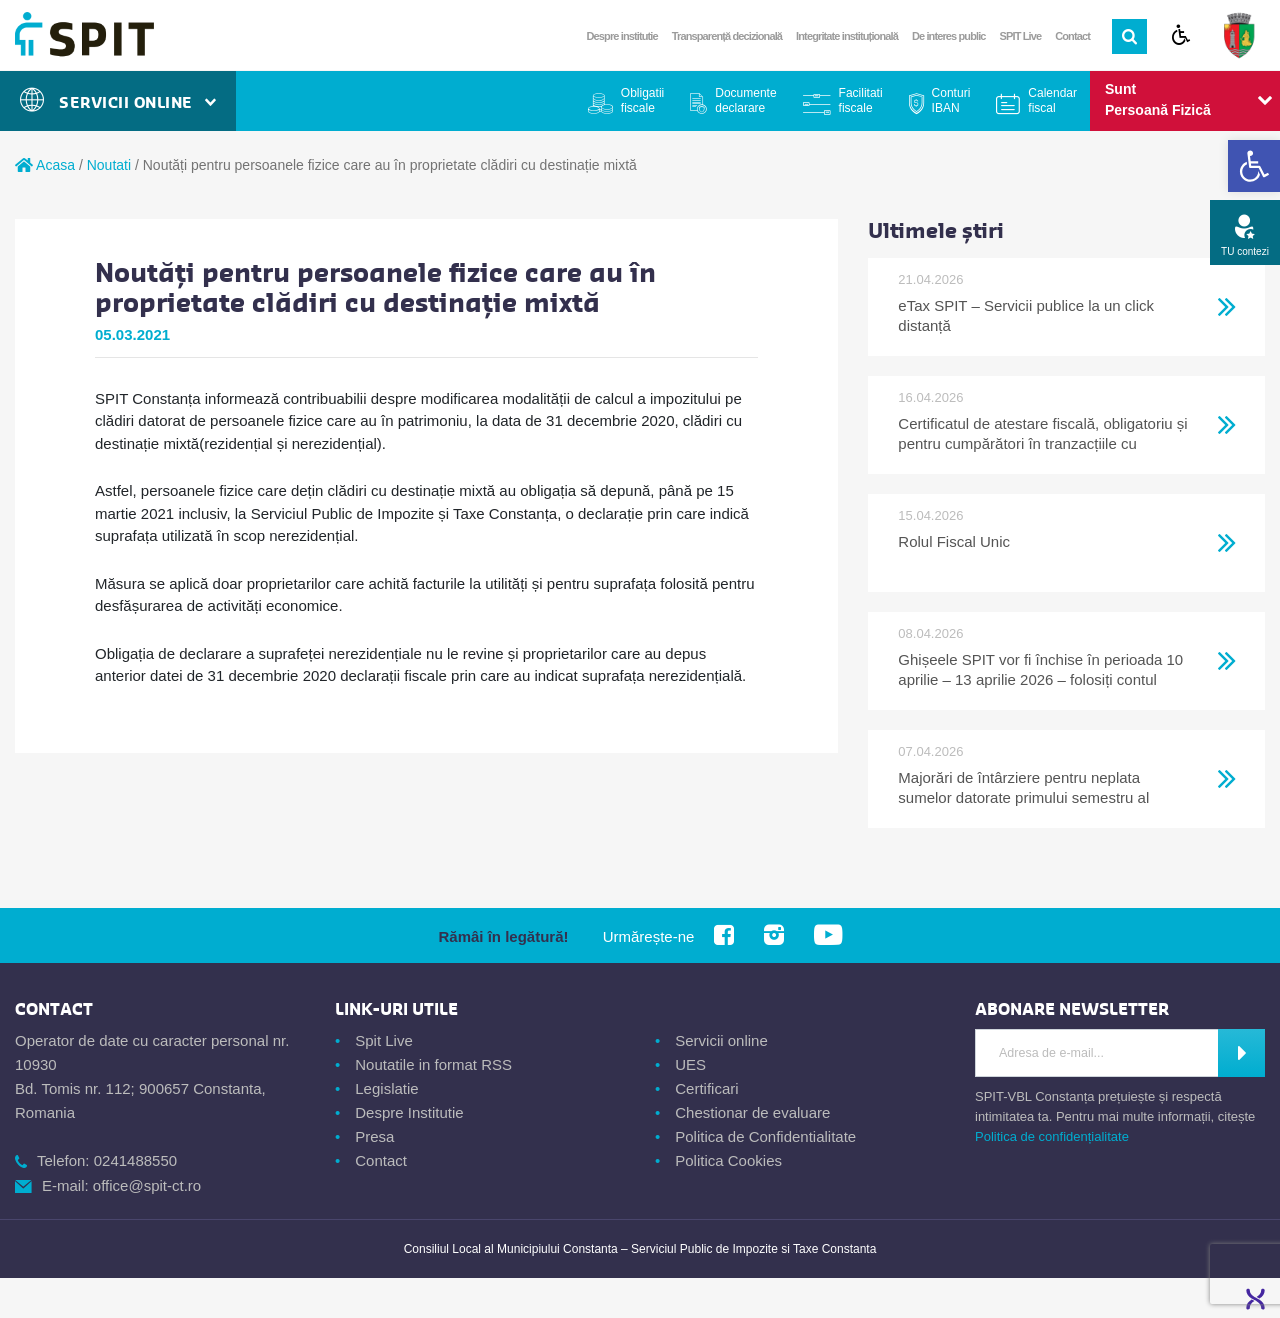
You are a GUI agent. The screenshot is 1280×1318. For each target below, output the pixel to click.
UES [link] (690, 1064)
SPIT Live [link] (1021, 36)
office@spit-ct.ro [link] (147, 1185)
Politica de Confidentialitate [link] (765, 1136)
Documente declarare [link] (745, 100)
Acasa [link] (45, 165)
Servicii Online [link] (118, 102)
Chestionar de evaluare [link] (752, 1112)
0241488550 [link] (135, 1160)
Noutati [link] (109, 165)
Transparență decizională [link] (727, 36)
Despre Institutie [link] (409, 1112)
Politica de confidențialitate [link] (1052, 1136)
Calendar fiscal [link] (1052, 100)
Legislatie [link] (386, 1088)
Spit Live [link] (384, 1040)
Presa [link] (374, 1136)
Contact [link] (1072, 36)
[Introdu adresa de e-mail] (1097, 1053)
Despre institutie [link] (622, 36)
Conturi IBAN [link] (951, 100)
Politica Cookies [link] (728, 1160)
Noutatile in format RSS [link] (433, 1064)
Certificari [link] (706, 1088)
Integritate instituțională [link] (847, 36)
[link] (1254, 166)
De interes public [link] (949, 36)
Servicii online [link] (721, 1040)
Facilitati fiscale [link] (861, 100)
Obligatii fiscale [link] (642, 100)
